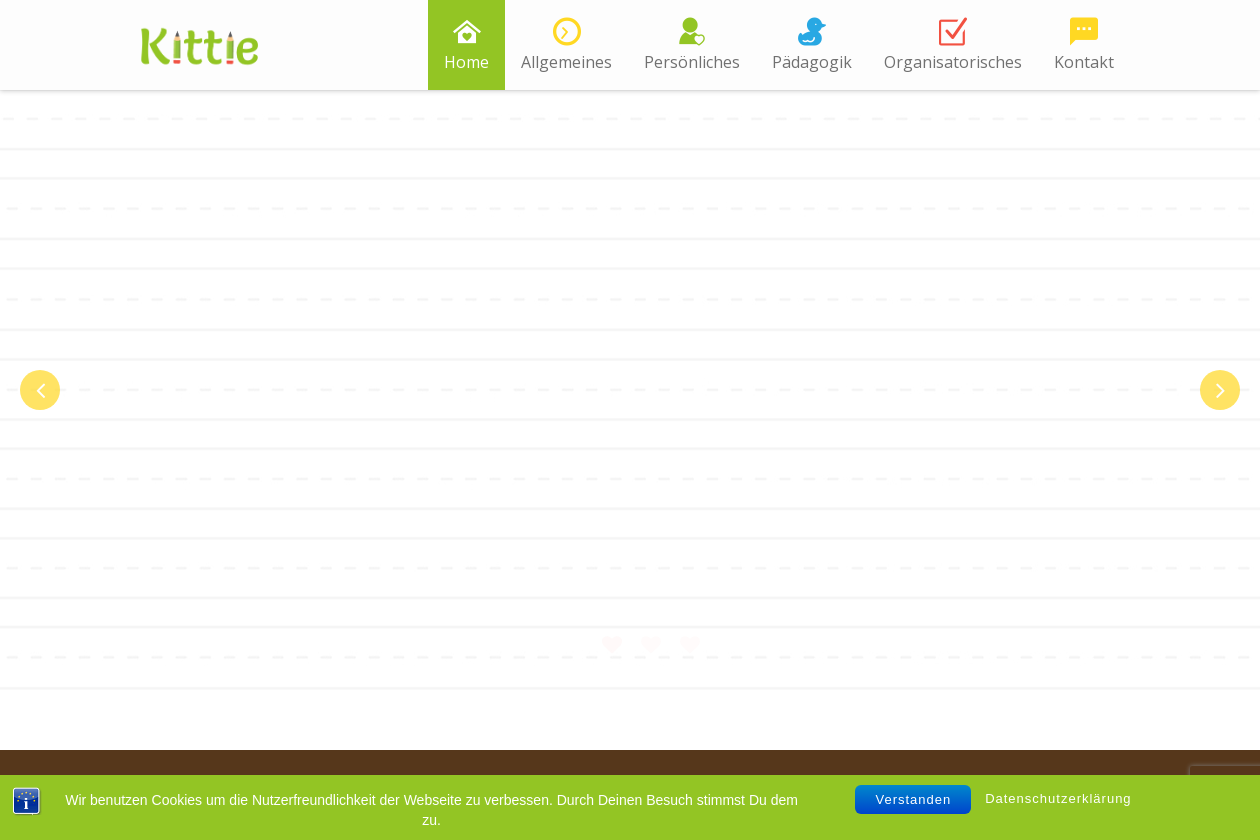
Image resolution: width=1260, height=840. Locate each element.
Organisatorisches (953, 62)
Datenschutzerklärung (1058, 798)
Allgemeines (566, 62)
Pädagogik (812, 62)
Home (466, 62)
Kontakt (1084, 62)
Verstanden (913, 799)
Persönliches (692, 62)
